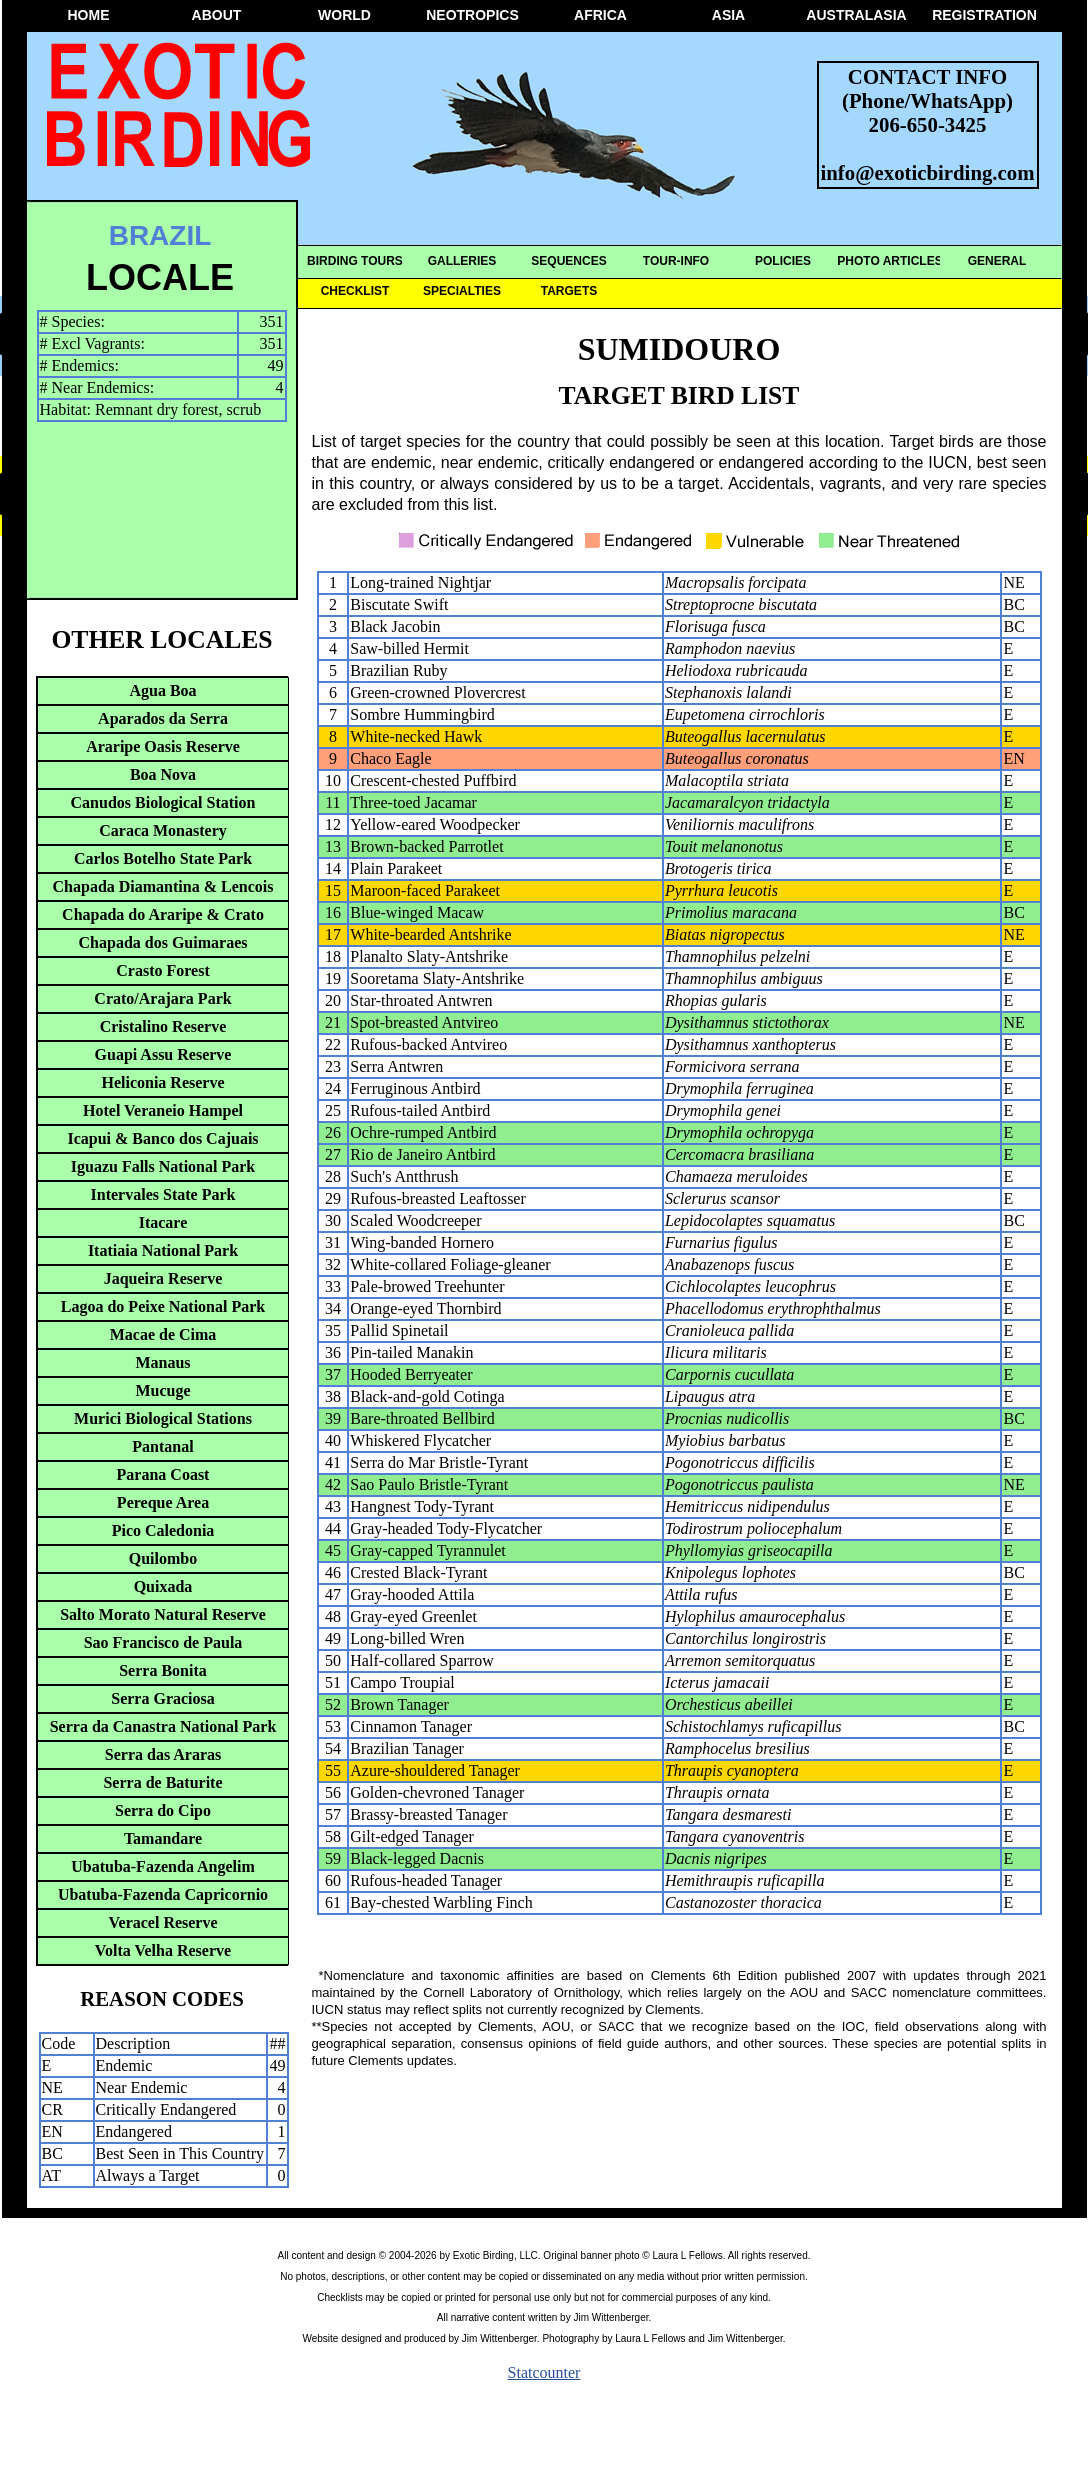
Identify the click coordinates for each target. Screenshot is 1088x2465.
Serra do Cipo (163, 1810)
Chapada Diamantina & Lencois (163, 886)
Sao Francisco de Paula (163, 1642)
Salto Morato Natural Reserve (163, 1614)
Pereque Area (163, 1502)
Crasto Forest (162, 970)
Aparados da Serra (163, 718)
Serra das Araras (163, 1754)
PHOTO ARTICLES (889, 261)
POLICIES (783, 261)
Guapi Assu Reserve (163, 1054)
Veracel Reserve (162, 1922)
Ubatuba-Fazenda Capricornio (163, 1894)
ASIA (728, 15)
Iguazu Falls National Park (163, 1166)
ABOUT (217, 15)
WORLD (344, 15)
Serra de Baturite (162, 1782)
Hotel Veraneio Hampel (163, 1110)
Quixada (163, 1586)
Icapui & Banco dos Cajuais (162, 1138)
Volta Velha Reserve (163, 1950)
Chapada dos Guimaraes (163, 942)
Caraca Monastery (163, 830)
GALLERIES (462, 261)
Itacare (163, 1222)
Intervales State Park (163, 1194)
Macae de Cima (163, 1334)
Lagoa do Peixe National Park (163, 1306)
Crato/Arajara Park (162, 998)
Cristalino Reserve (163, 1026)
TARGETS (569, 291)
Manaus (162, 1362)
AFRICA (600, 15)
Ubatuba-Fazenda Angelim (163, 1866)
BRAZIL (160, 235)
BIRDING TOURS (355, 261)
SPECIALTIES (462, 291)
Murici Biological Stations (163, 1418)
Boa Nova (163, 774)
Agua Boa (162, 690)
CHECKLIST (355, 291)
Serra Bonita (163, 1670)
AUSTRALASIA (856, 15)
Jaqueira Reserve (163, 1278)
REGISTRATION (984, 15)
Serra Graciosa (163, 1698)
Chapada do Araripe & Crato (163, 914)
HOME (89, 15)
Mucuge (162, 1390)
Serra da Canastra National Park (163, 1726)
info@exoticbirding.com (928, 172)
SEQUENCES (568, 261)
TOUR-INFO (676, 261)
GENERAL (997, 261)
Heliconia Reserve (162, 1082)
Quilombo (163, 1558)
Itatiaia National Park (163, 1250)
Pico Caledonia (163, 1530)
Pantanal (162, 1446)
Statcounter (544, 2372)
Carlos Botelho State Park (163, 858)
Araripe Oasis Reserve (163, 746)
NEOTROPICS (472, 15)
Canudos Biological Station (163, 802)
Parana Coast (163, 1474)
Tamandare (163, 1838)
